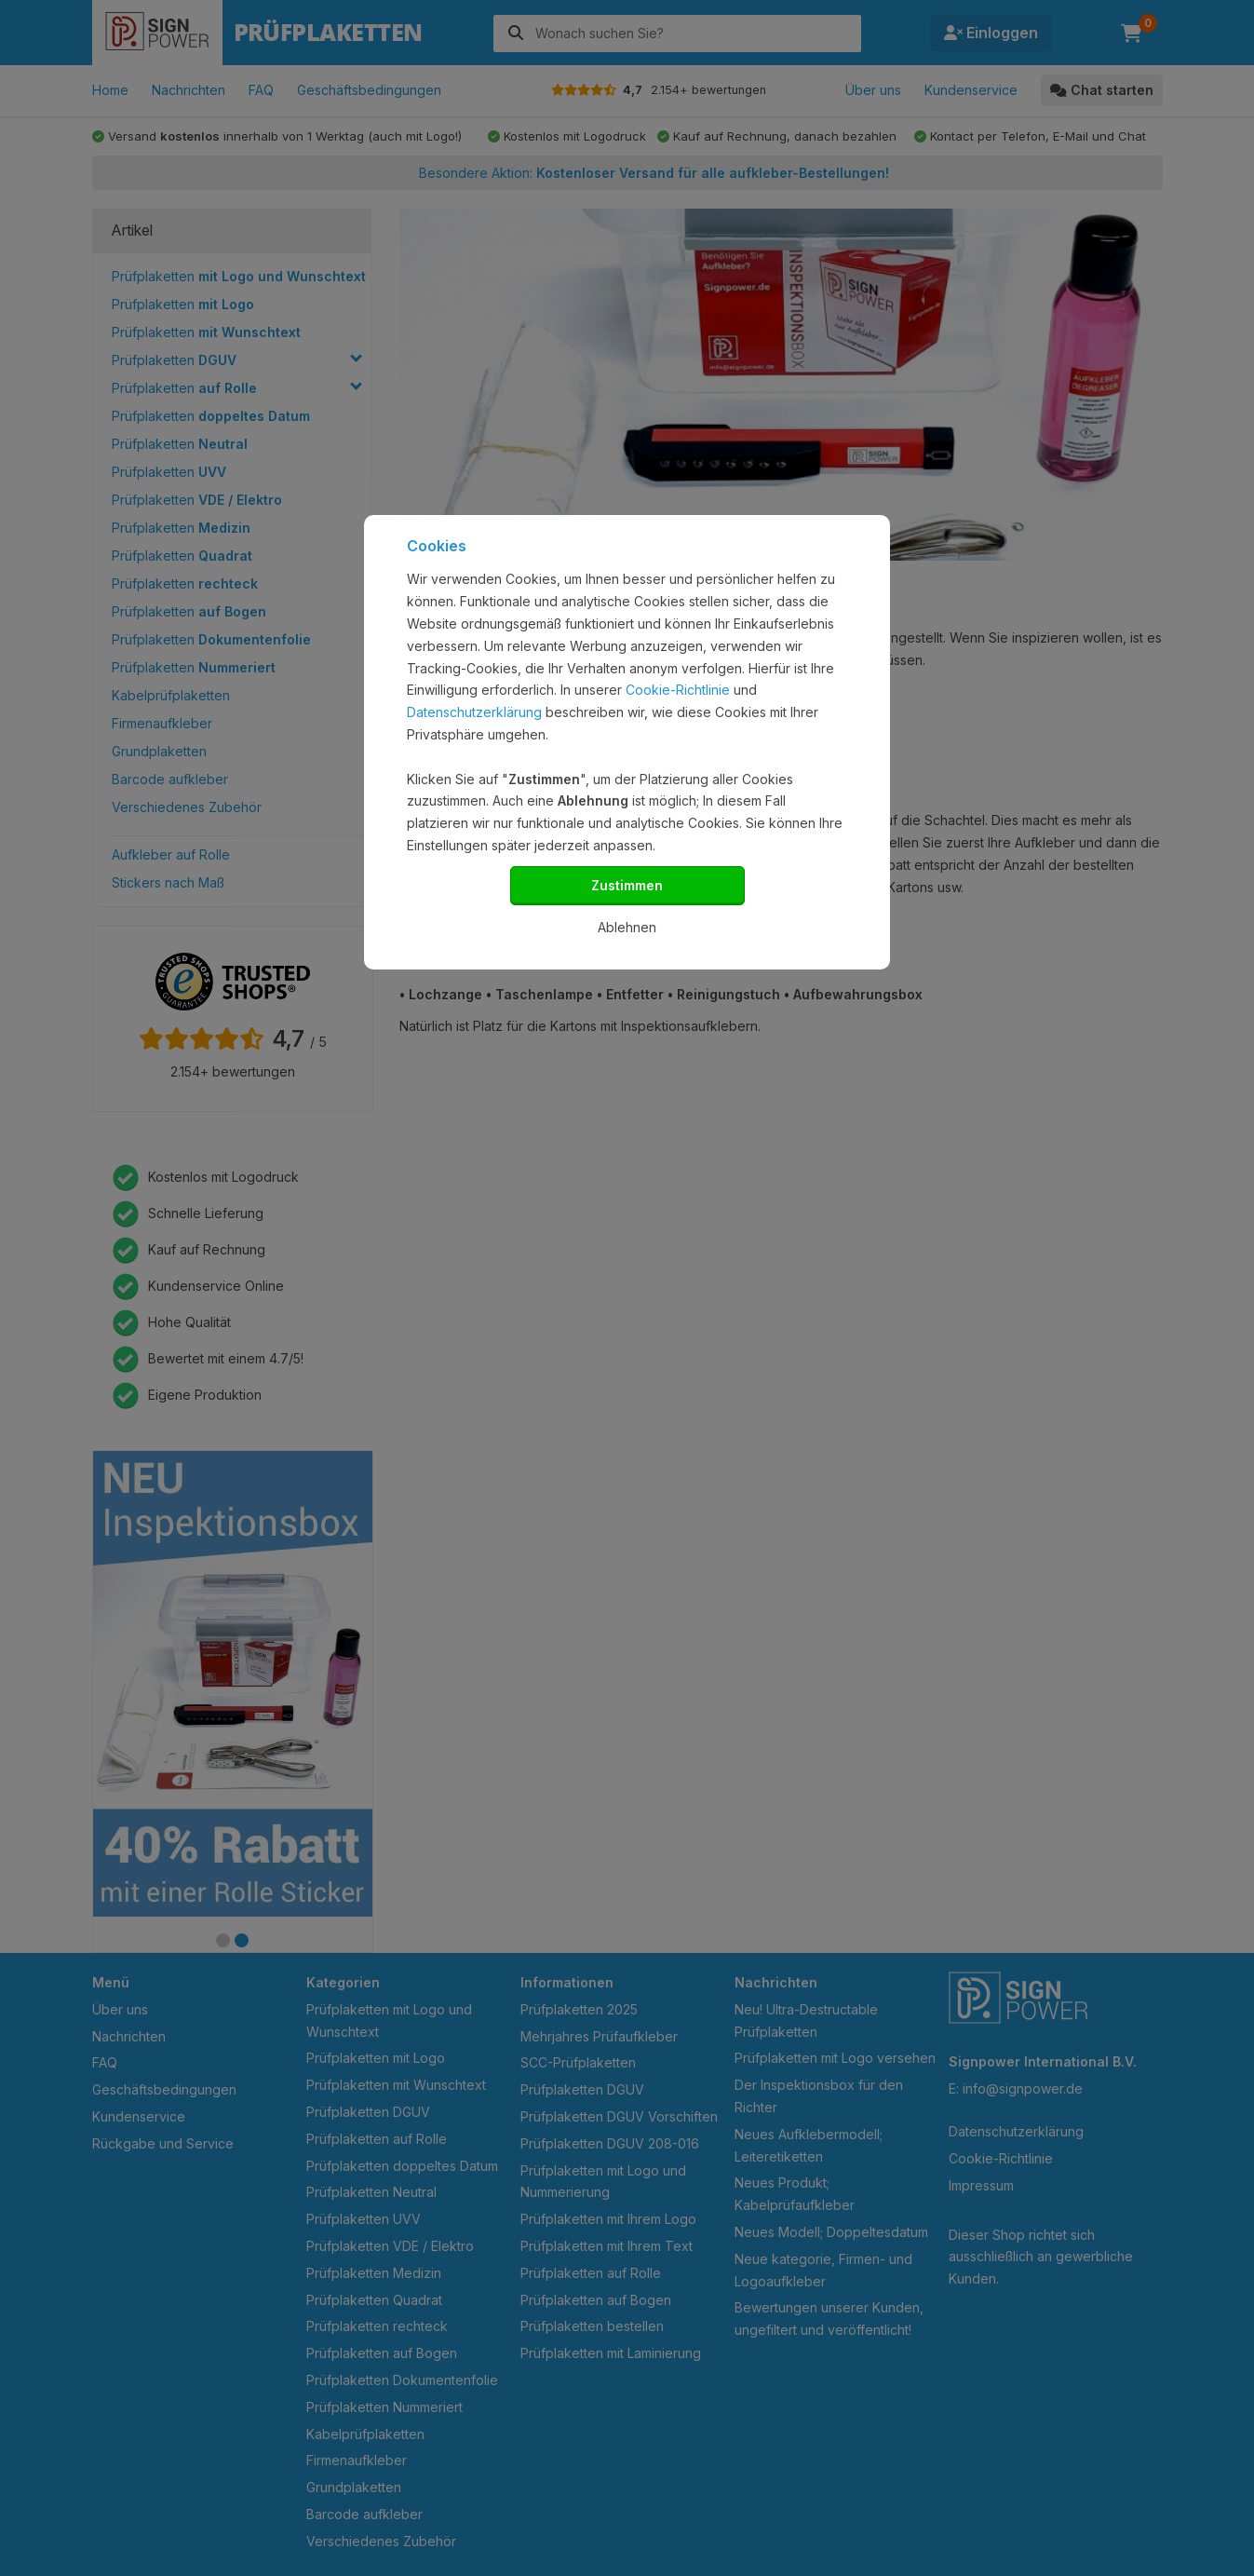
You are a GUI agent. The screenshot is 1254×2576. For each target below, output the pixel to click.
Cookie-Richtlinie (678, 690)
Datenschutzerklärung (474, 712)
